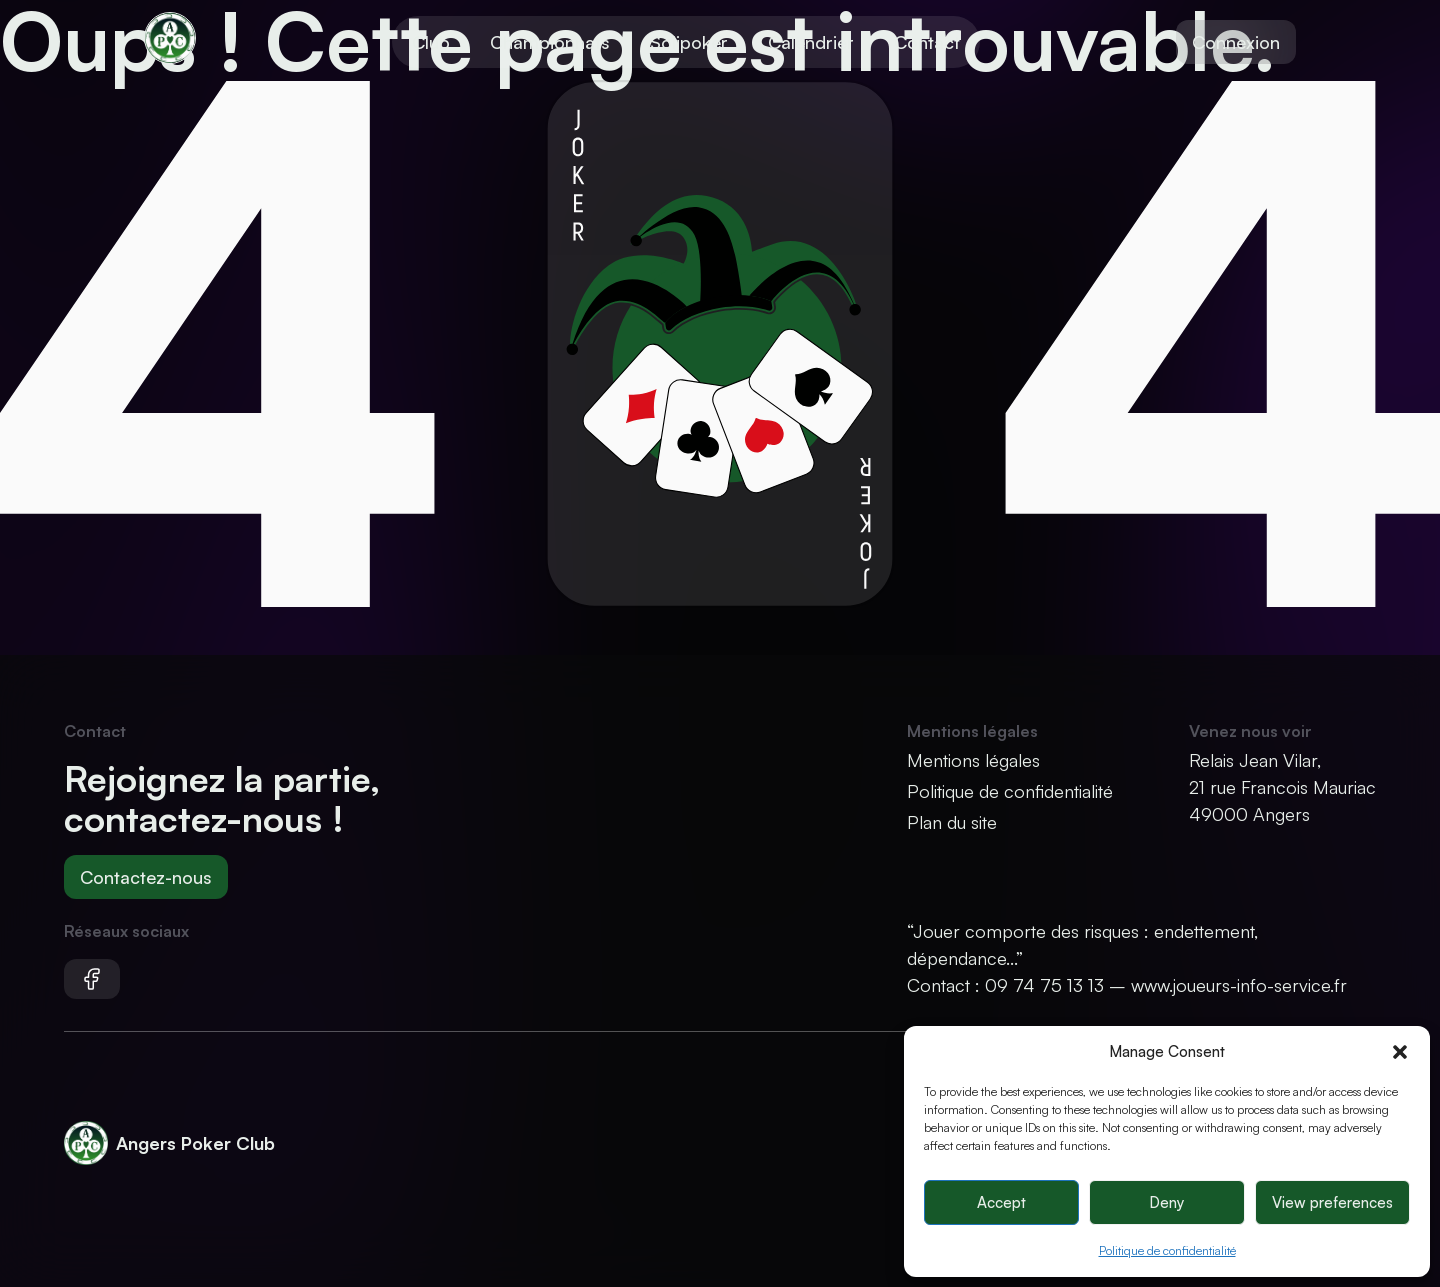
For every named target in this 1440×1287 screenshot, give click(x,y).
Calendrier (811, 42)
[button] (1400, 1052)
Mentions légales (973, 760)
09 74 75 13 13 (1044, 985)
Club (431, 42)
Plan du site (952, 822)
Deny (1166, 1202)
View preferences (1332, 1202)
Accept (1001, 1202)
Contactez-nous (146, 877)
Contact (927, 42)
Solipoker (689, 42)
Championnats (550, 42)
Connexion (1236, 42)
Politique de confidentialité (1167, 1250)
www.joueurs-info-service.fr (1239, 985)
